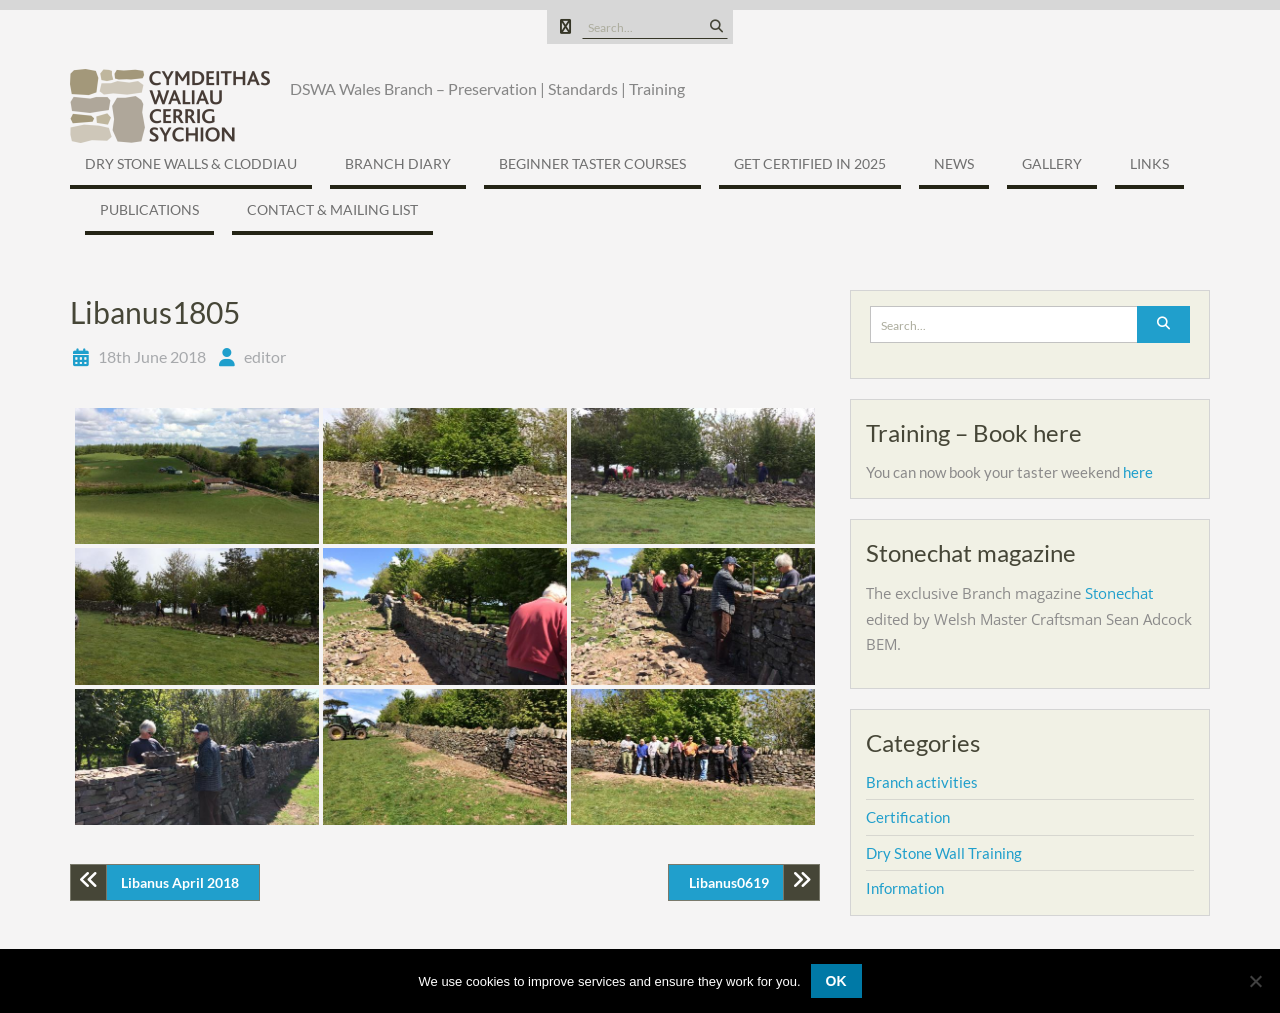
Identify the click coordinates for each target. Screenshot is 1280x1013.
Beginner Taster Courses (592, 163)
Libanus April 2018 (180, 882)
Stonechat (1119, 593)
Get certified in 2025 (810, 163)
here (1138, 472)
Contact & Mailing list (332, 209)
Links (1149, 163)
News (954, 163)
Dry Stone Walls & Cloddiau (191, 163)
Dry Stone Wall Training (944, 853)
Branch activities (922, 782)
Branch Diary (398, 163)
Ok (836, 981)
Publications (149, 209)
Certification (908, 817)
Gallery (1052, 163)
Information (905, 888)
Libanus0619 (729, 882)
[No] (1255, 981)
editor (265, 356)
